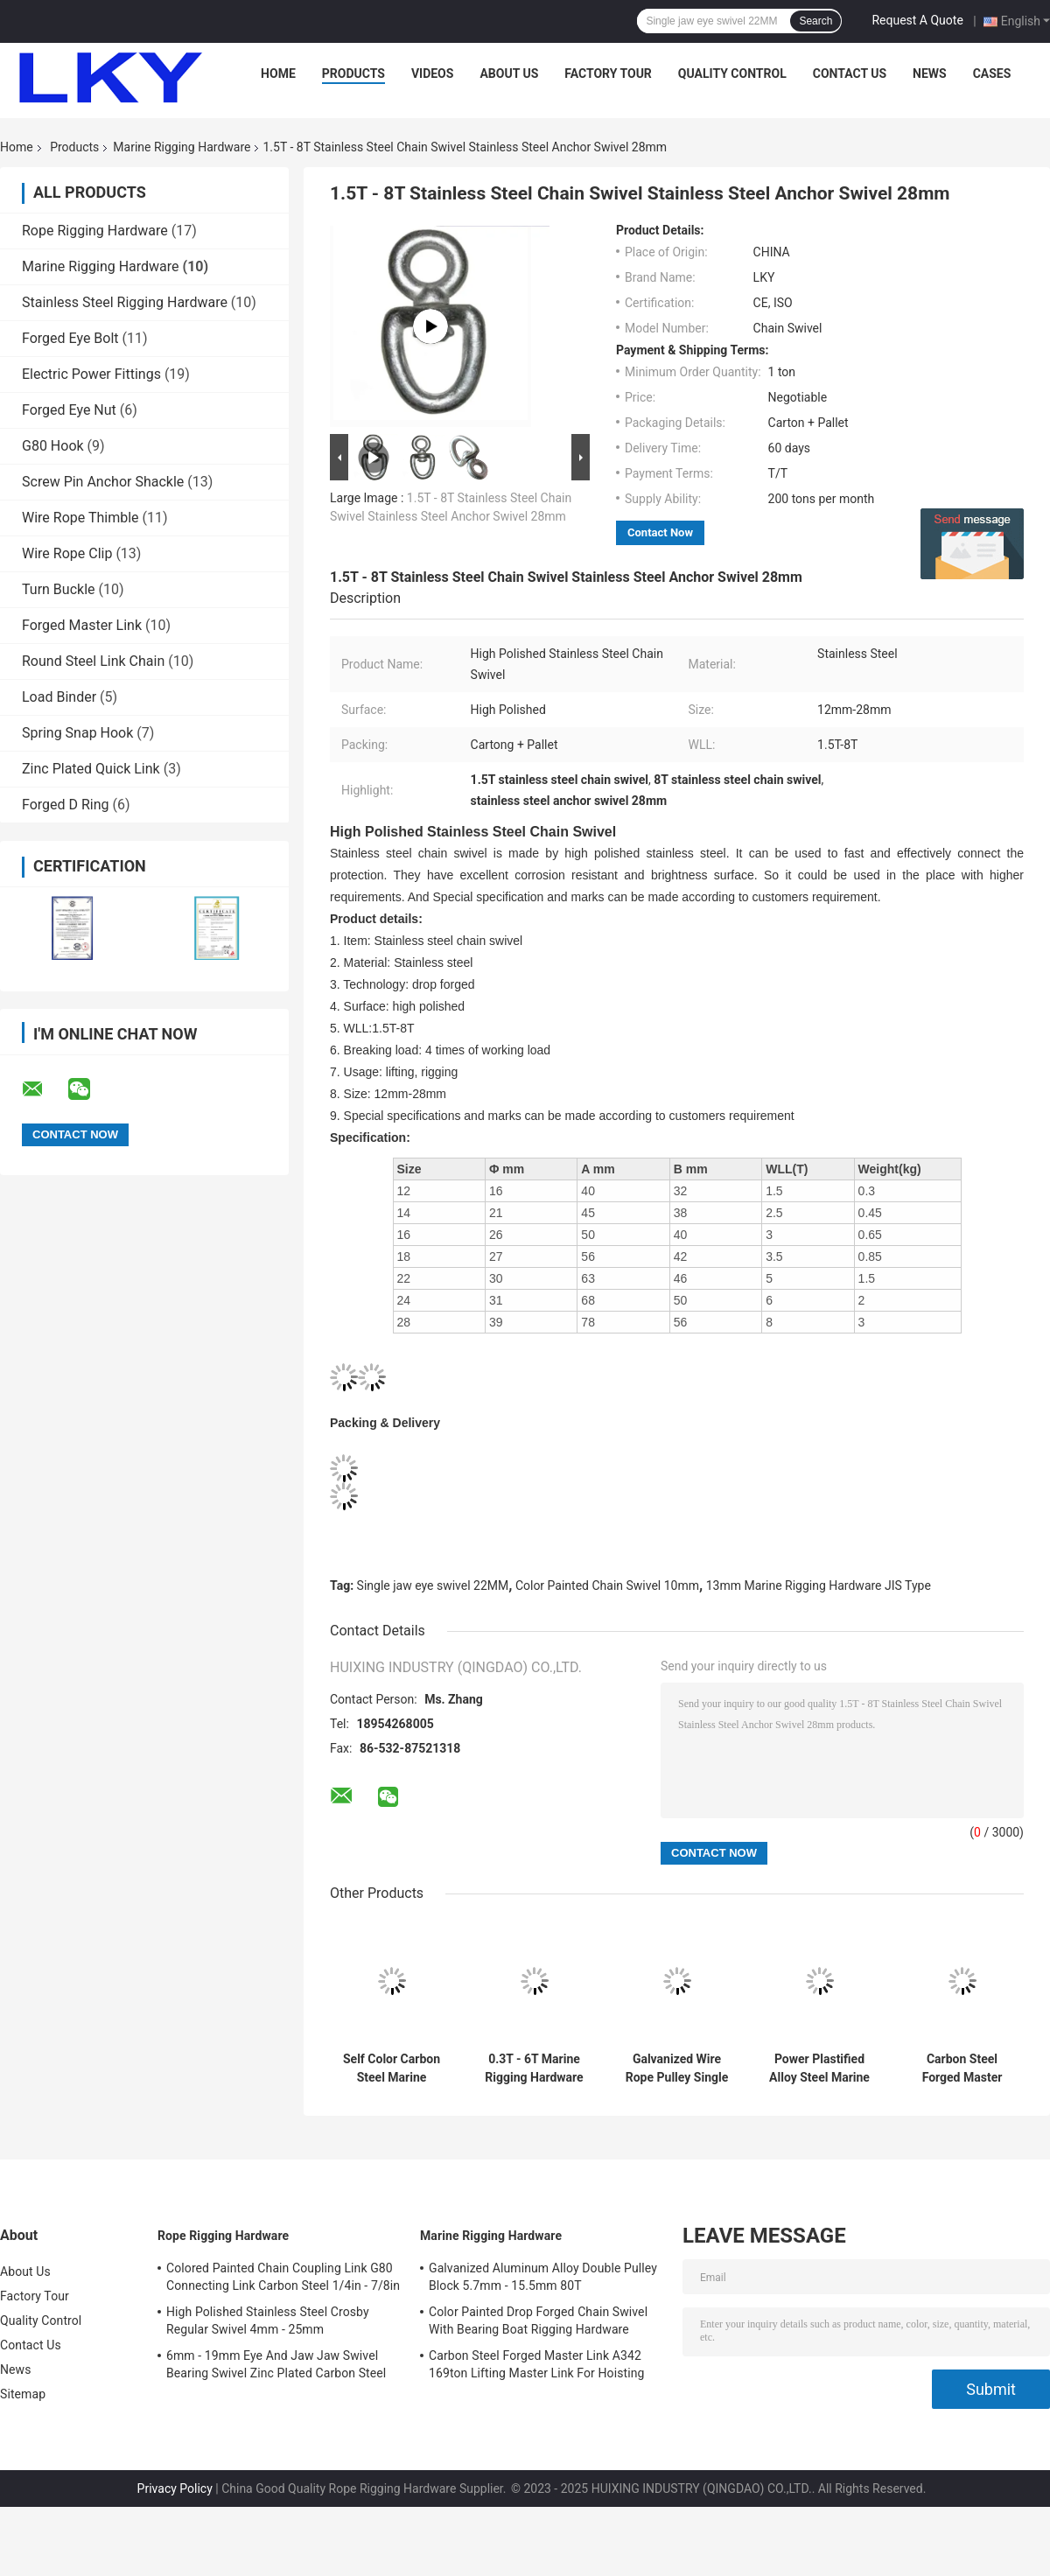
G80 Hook (53, 446)
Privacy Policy (175, 2489)
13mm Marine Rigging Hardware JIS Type (818, 1585)
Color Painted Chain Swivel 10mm (607, 1585)
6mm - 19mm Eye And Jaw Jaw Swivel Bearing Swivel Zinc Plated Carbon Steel (276, 2364)
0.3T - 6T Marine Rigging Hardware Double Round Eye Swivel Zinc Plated (534, 2068)
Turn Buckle (58, 589)
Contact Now (660, 532)
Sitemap (23, 2394)
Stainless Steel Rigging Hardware (125, 302)
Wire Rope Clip (67, 553)
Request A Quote (917, 20)
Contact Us (849, 73)
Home (278, 73)
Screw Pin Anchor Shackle (103, 481)
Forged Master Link (82, 625)
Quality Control (732, 73)
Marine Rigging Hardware (181, 147)
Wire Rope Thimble (80, 517)
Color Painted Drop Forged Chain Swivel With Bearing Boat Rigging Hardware (538, 2320)
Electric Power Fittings (91, 374)
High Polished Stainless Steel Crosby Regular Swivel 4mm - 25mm (267, 2320)
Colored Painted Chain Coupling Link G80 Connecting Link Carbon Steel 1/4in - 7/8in (283, 2276)
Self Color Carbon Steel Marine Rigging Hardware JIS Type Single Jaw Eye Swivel (391, 2068)
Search (815, 21)
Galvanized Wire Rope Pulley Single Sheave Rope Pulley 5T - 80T (677, 2068)
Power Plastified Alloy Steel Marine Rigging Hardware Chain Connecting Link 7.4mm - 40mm (819, 2068)
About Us (509, 73)
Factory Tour (608, 73)
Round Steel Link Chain (93, 661)
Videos (432, 73)
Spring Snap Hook (77, 732)
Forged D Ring (65, 804)
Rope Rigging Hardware (95, 230)
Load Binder (59, 697)
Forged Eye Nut (69, 410)
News (930, 73)
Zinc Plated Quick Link (91, 768)
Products (353, 73)
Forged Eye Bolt (70, 338)
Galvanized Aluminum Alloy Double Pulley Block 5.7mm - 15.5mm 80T (543, 2276)
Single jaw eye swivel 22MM (433, 1585)
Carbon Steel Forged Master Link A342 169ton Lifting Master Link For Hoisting (962, 2068)
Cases (992, 73)
